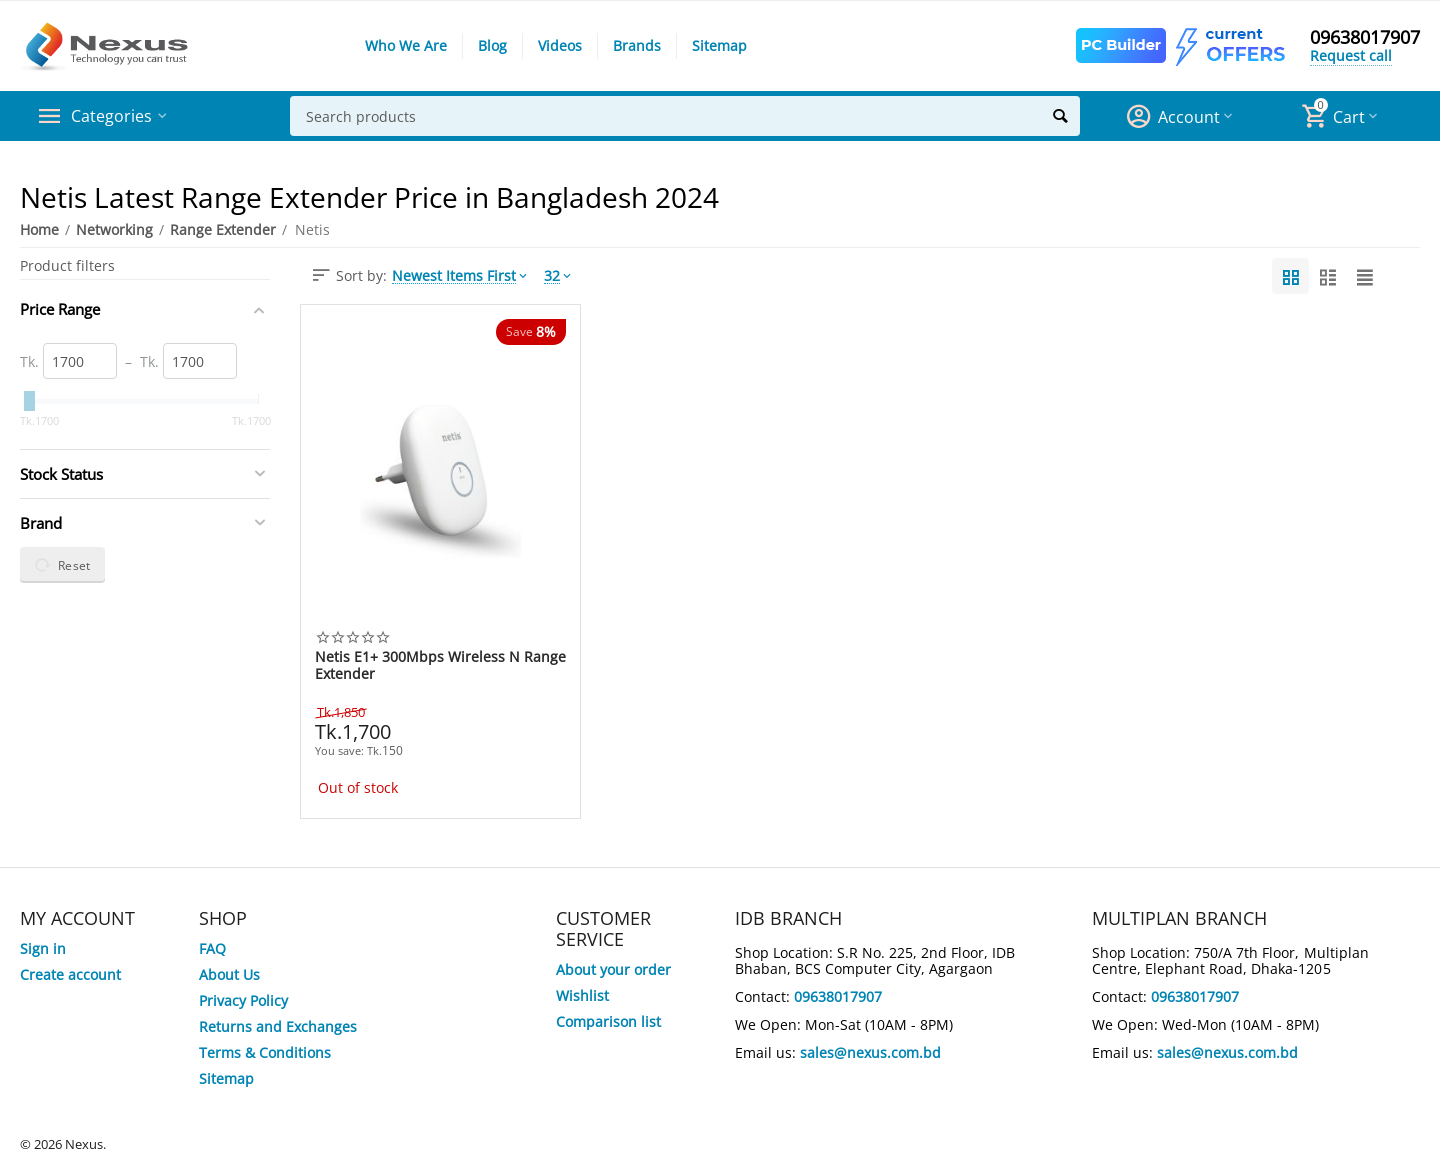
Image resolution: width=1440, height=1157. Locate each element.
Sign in (43, 948)
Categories (114, 116)
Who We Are (406, 45)
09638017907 (1365, 38)
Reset (62, 565)
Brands (637, 45)
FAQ (212, 948)
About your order (613, 969)
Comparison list (608, 1021)
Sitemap (719, 45)
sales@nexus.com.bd (870, 1052)
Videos (560, 45)
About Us (229, 974)
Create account (70, 974)
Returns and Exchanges (278, 1026)
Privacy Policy (243, 1000)
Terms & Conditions (265, 1052)
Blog (492, 45)
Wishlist (582, 995)
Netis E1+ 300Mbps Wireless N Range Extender (440, 665)
